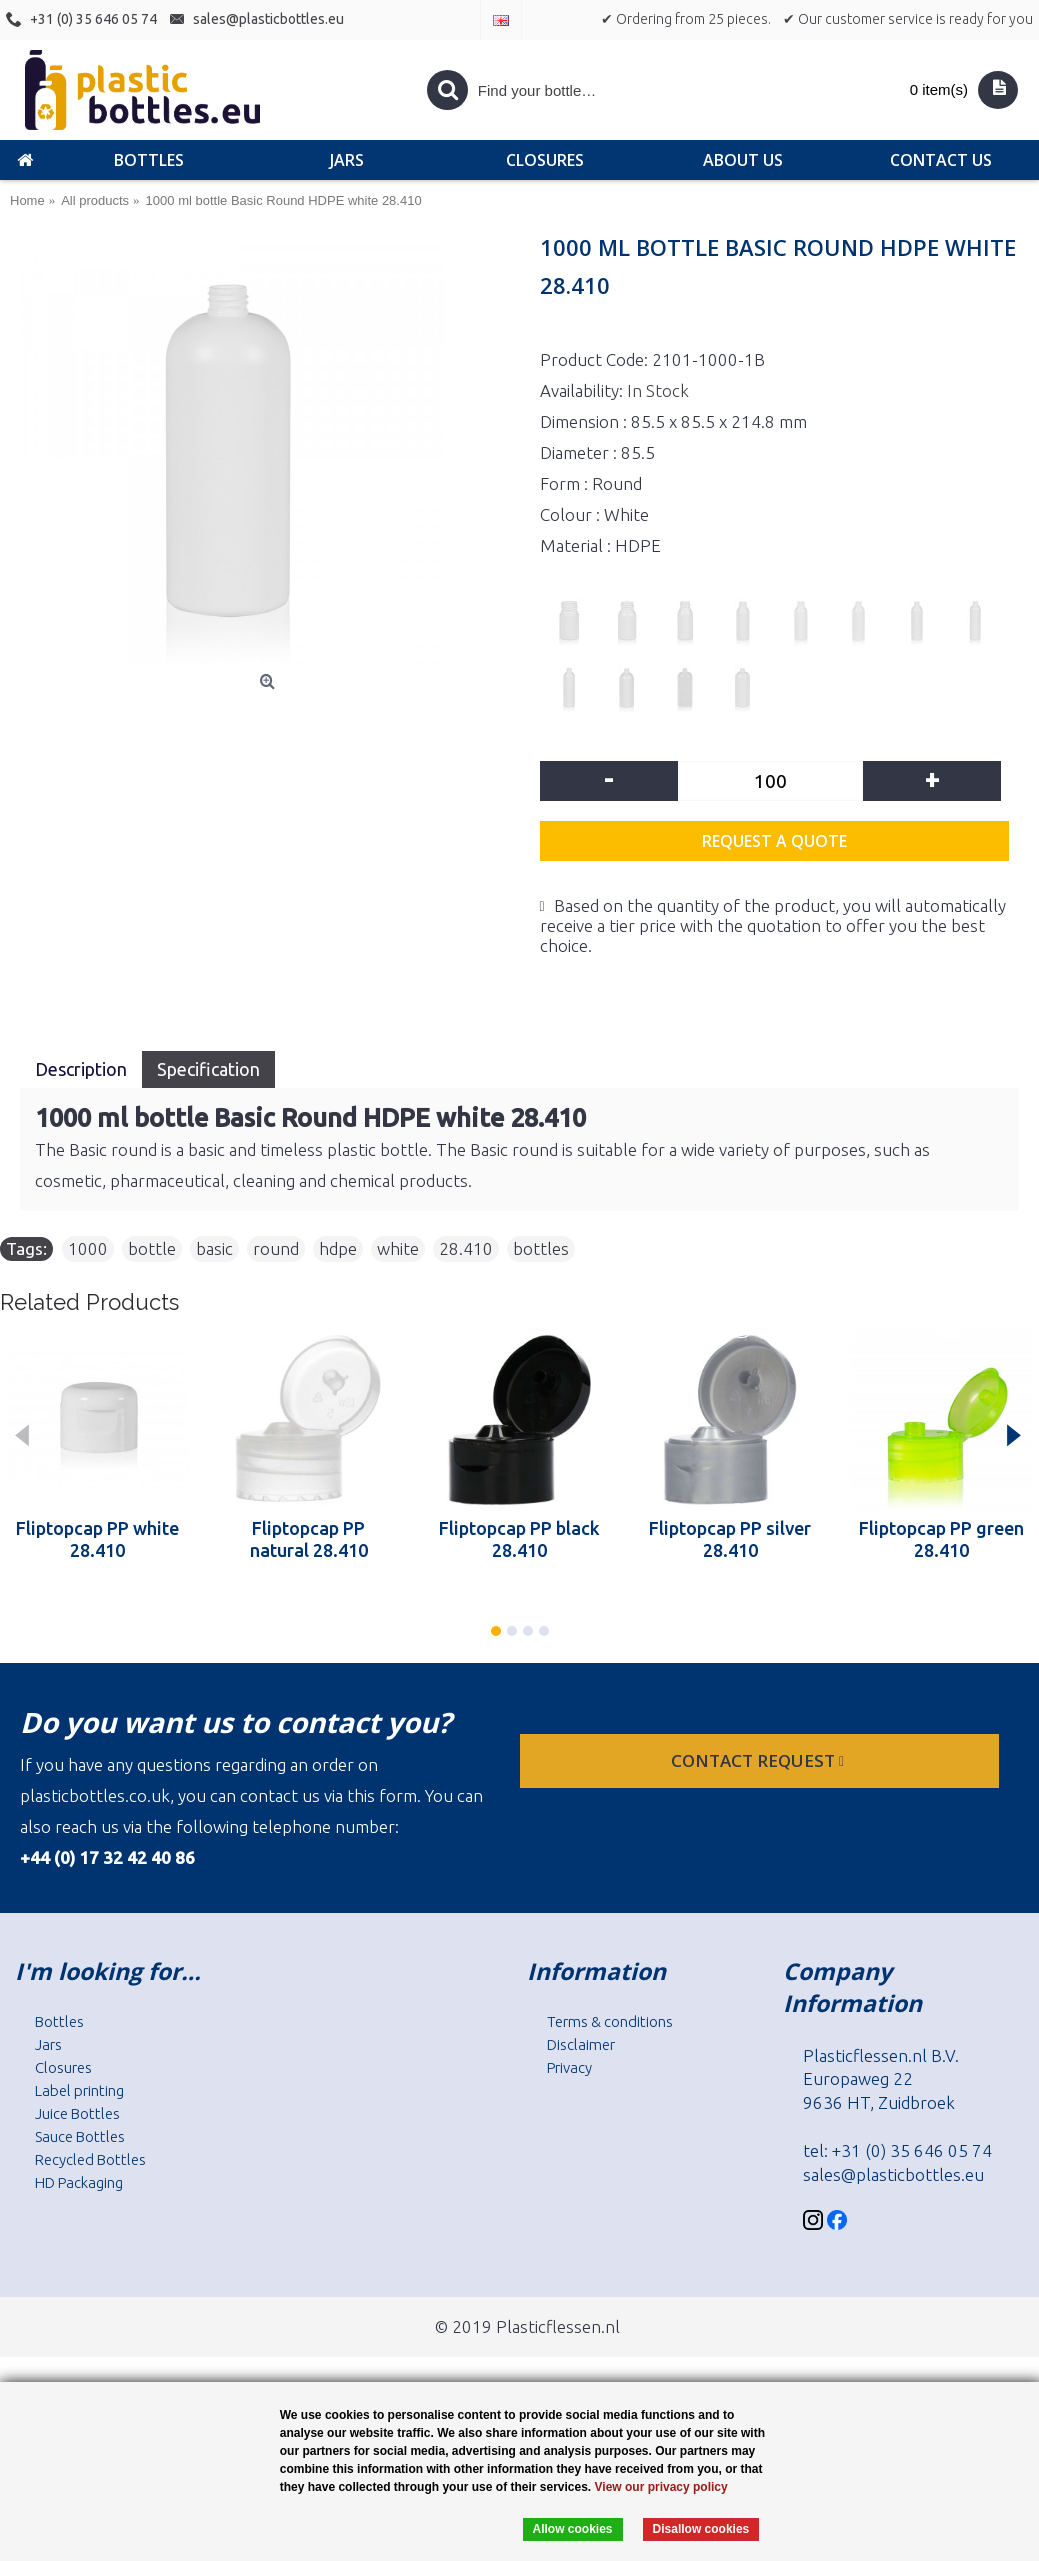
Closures (63, 2067)
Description (81, 1069)
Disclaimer (581, 2044)
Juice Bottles (77, 2113)
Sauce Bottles (80, 2136)
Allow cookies (573, 2529)
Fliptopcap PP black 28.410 (519, 1539)
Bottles (59, 2021)
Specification (208, 1069)
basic (214, 1248)
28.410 (466, 1248)
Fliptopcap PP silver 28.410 (730, 1539)
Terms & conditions (610, 2021)
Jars (48, 2044)
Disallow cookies (701, 2529)
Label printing (79, 2090)
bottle (152, 1248)
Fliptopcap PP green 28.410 (941, 1539)
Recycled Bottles (90, 2159)
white (398, 1248)
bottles (541, 1248)
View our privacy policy (661, 2487)
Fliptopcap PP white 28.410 (97, 1539)
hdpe (338, 1248)
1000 (88, 1248)
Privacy (569, 2067)
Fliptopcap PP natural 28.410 (309, 1539)
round (276, 1248)
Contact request (759, 1760)
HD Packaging (79, 2182)
